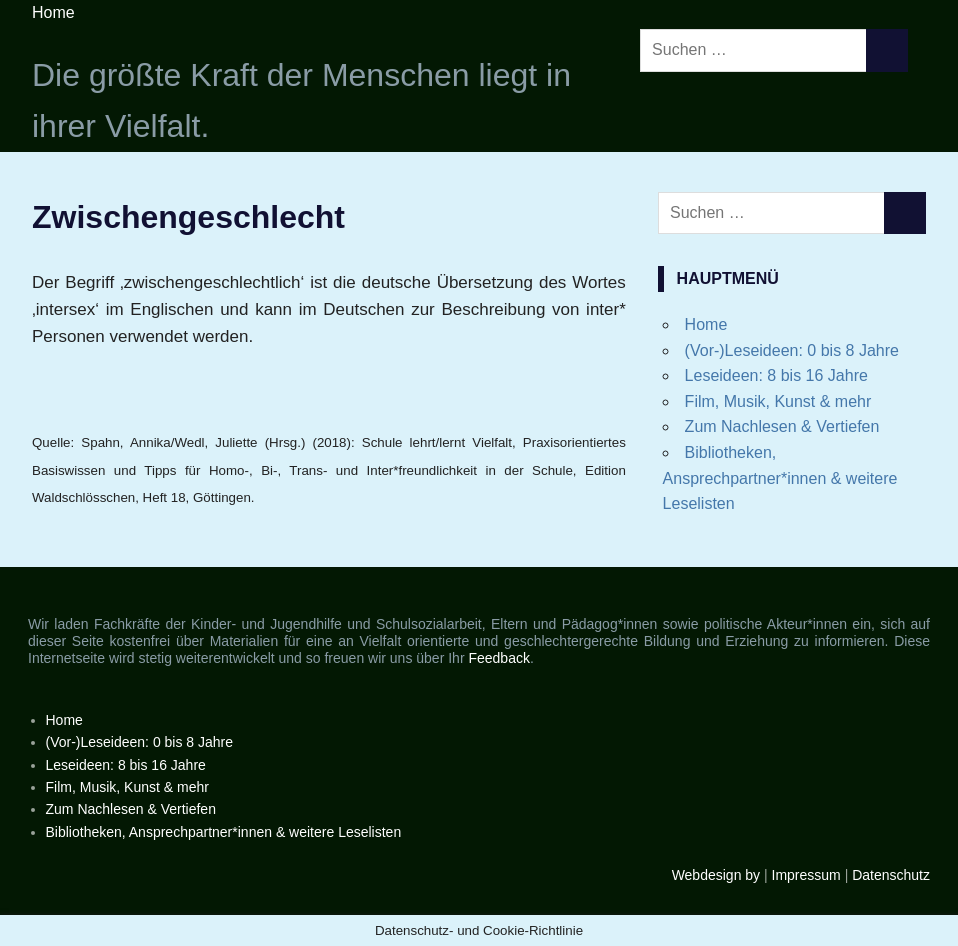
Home (53, 12)
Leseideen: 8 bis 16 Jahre (776, 375)
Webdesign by (716, 875)
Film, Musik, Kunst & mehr (778, 401)
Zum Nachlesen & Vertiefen (782, 426)
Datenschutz (891, 875)
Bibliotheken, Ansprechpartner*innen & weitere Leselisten (780, 478)
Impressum (806, 875)
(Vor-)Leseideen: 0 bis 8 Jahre (792, 350)
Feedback (498, 658)
